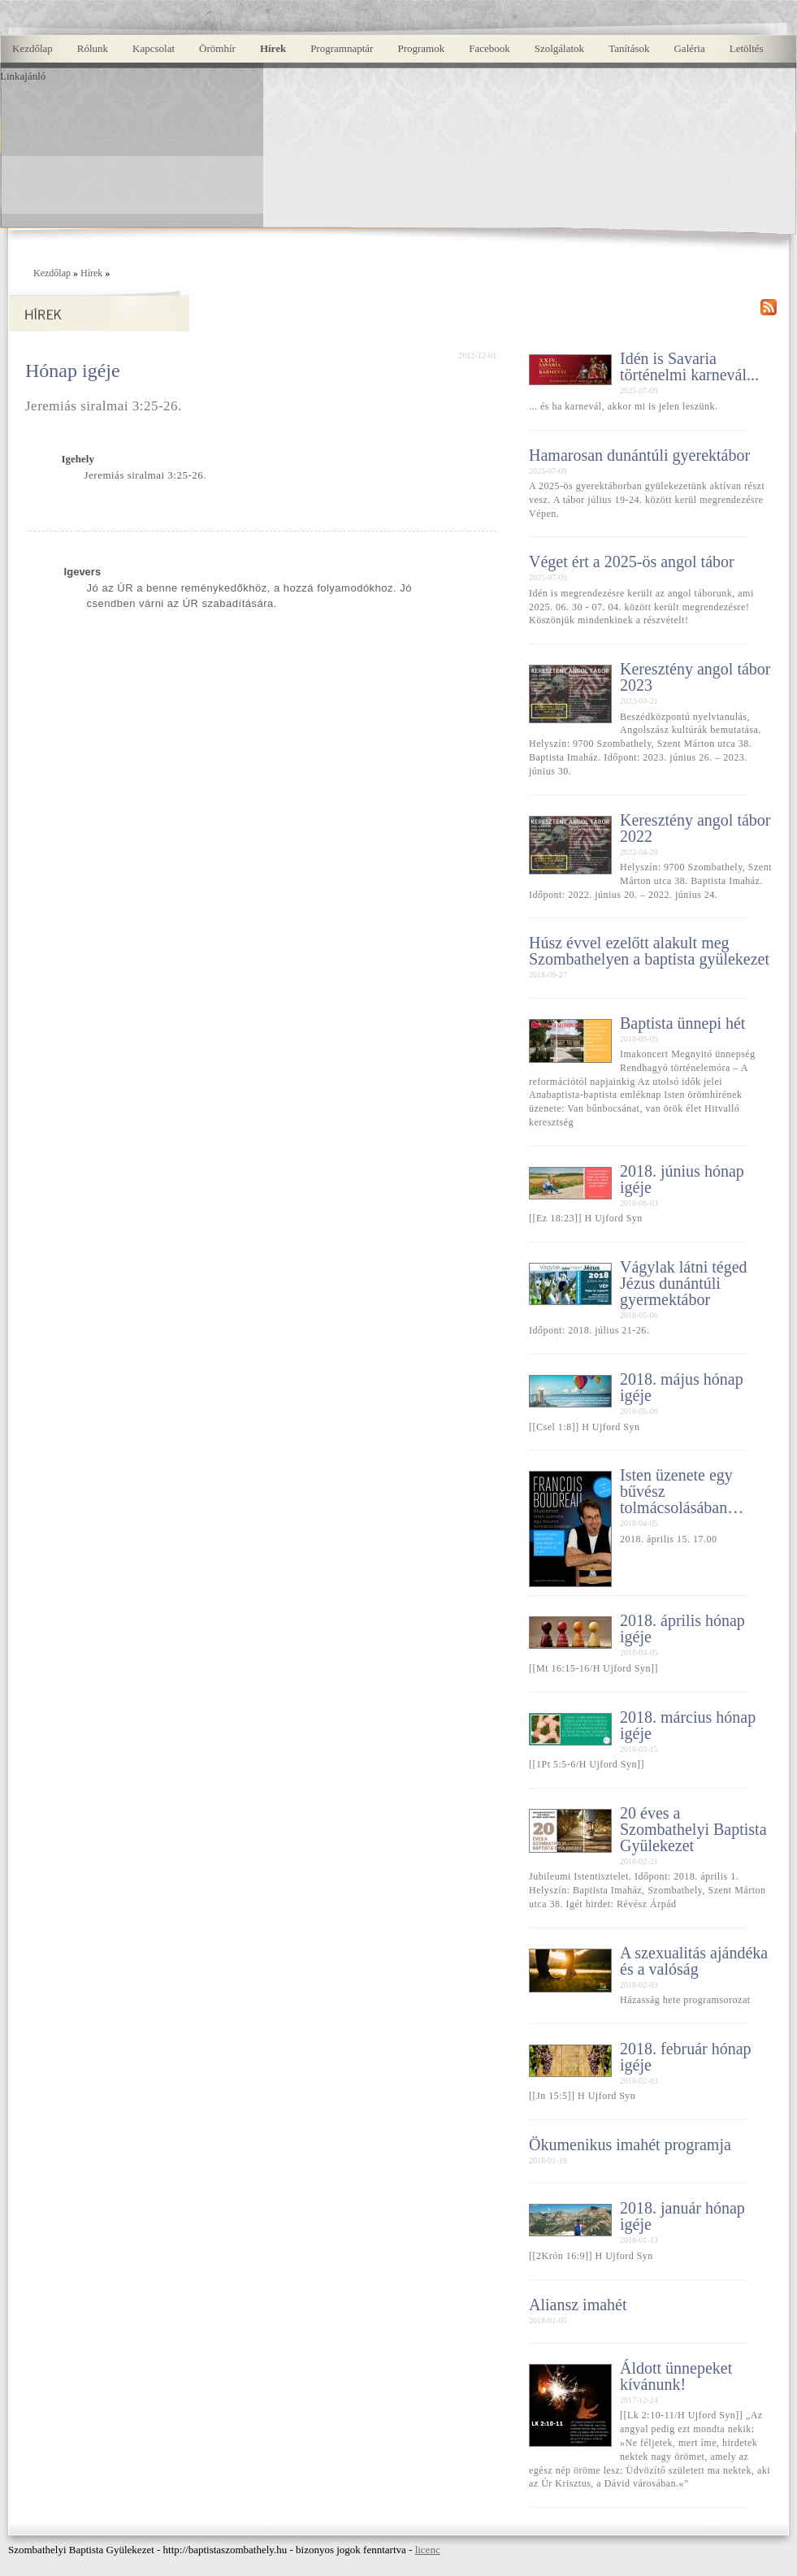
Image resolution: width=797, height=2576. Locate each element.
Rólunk (92, 48)
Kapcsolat (153, 48)
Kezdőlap (32, 48)
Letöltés (747, 48)
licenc (427, 2549)
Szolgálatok (559, 48)
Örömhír (217, 48)
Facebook (489, 48)
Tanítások (629, 48)
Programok (420, 48)
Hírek (273, 48)
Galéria (689, 48)
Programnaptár (341, 48)
